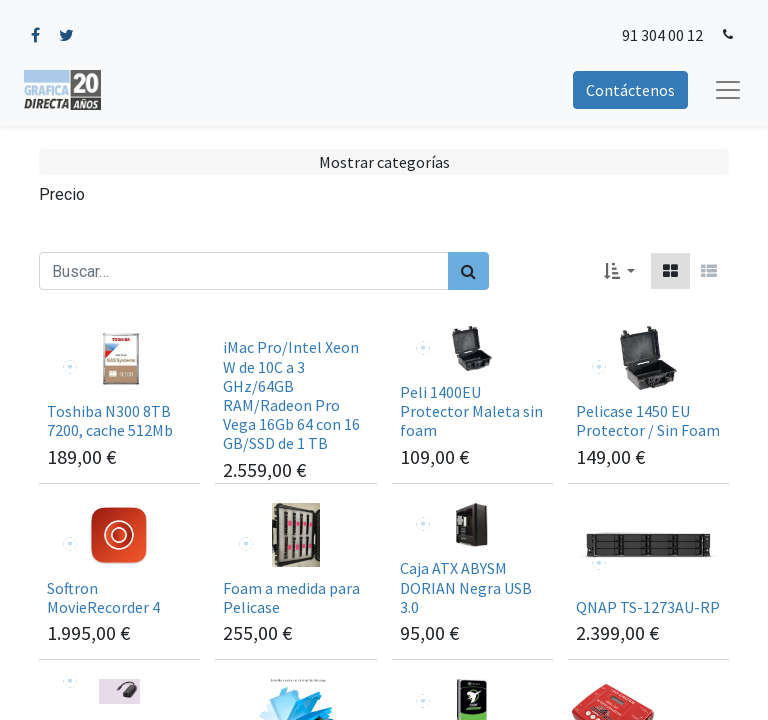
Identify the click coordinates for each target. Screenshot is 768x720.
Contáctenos (630, 90)
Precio (62, 194)
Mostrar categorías (384, 162)
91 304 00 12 (662, 35)
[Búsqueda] (468, 271)
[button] (619, 271)
